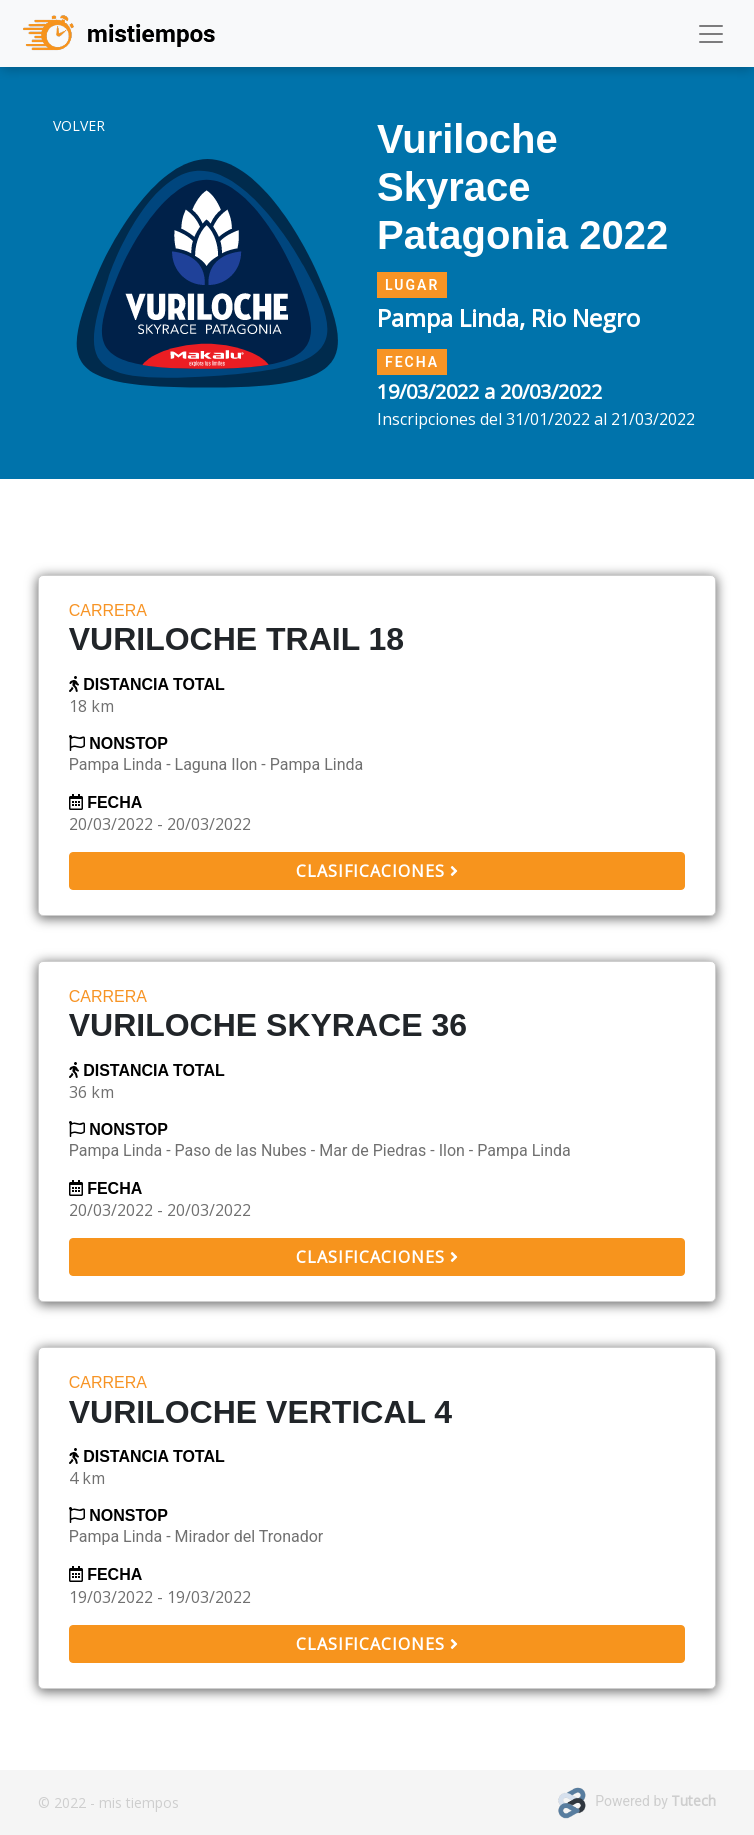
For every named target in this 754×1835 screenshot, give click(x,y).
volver (79, 125)
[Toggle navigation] (711, 34)
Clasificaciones (377, 871)
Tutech (693, 1800)
